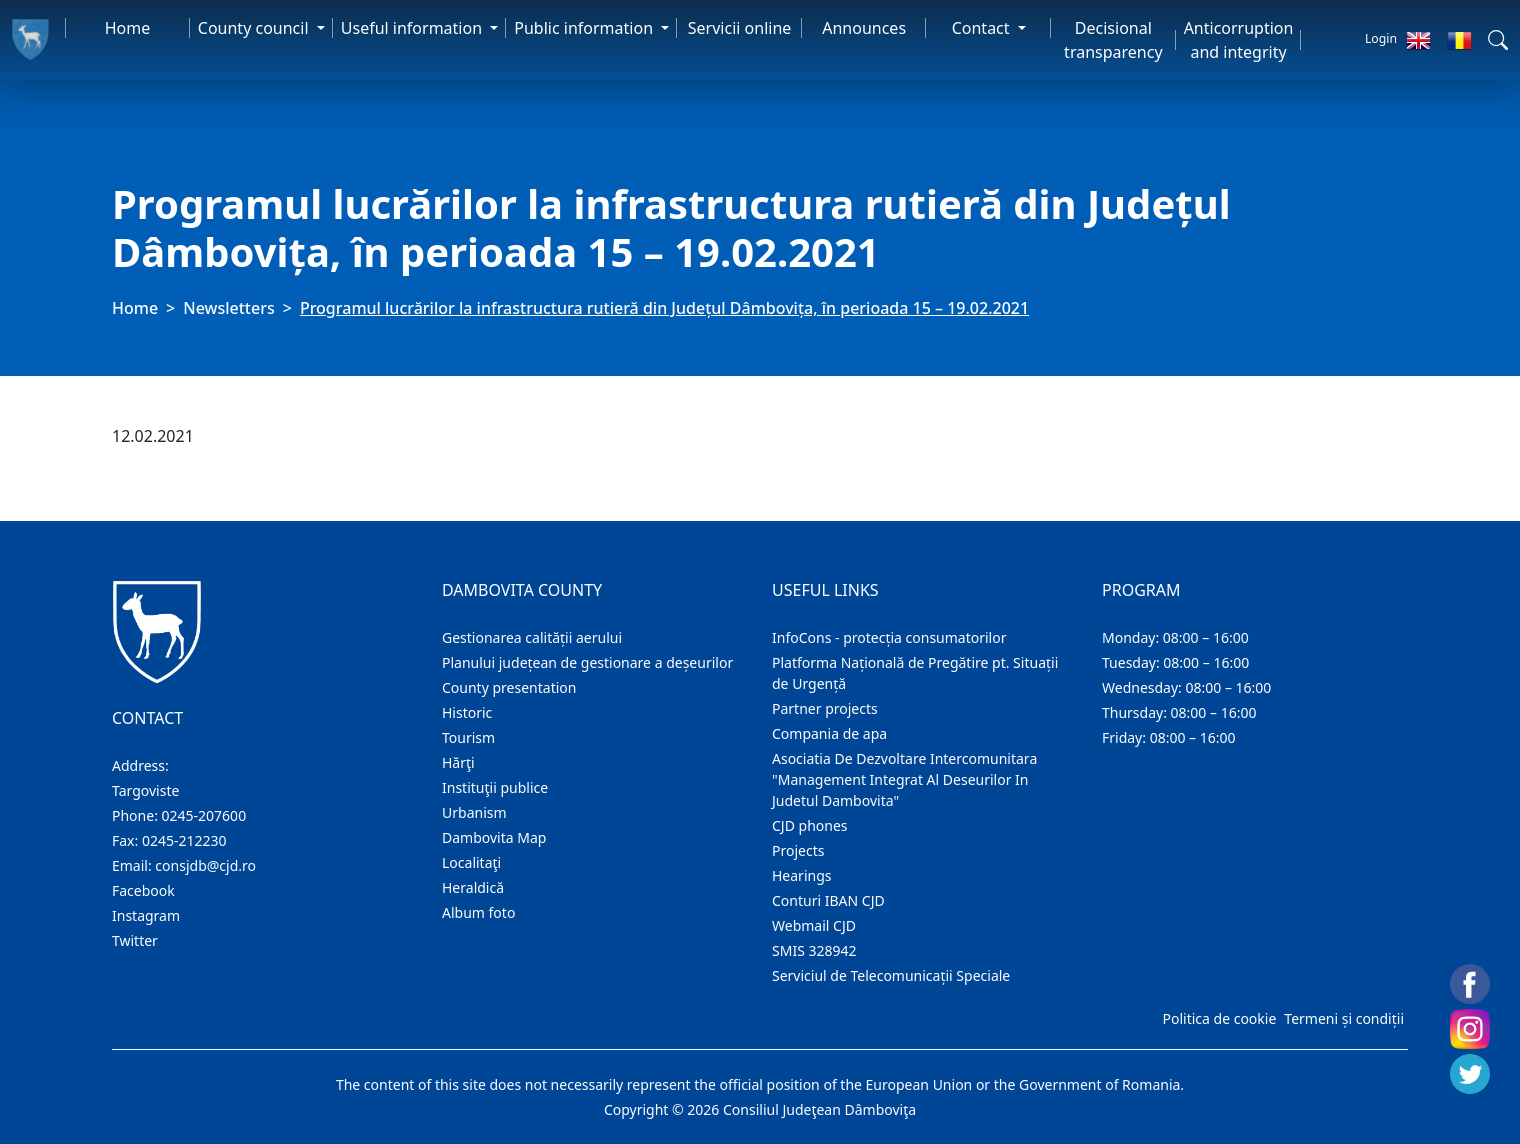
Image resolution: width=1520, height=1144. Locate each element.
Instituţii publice (495, 787)
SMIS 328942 (814, 950)
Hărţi (458, 762)
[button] (1498, 40)
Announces (864, 28)
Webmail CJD (814, 925)
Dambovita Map (494, 837)
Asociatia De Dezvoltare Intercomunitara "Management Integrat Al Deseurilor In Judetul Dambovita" (904, 779)
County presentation (509, 687)
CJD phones (810, 825)
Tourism (468, 737)
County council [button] (255, 28)
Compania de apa (829, 733)
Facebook (143, 890)
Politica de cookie (1219, 1018)
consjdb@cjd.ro (205, 865)
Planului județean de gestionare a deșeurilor (587, 662)
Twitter (135, 940)
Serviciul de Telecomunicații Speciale (891, 975)
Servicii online (740, 28)
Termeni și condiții (1344, 1018)
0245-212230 (184, 840)
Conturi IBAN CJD (828, 900)
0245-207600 (204, 815)
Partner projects (825, 708)
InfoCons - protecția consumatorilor (889, 637)
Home (128, 28)
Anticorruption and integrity (1239, 40)
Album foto (478, 912)
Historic (467, 712)
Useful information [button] (413, 28)
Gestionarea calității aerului (532, 637)
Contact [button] (983, 28)
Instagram (146, 915)
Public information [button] (585, 28)
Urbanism (474, 812)
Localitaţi (471, 862)
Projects (798, 850)
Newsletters (228, 308)
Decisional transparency (1113, 40)
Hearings (802, 875)
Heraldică (473, 887)
